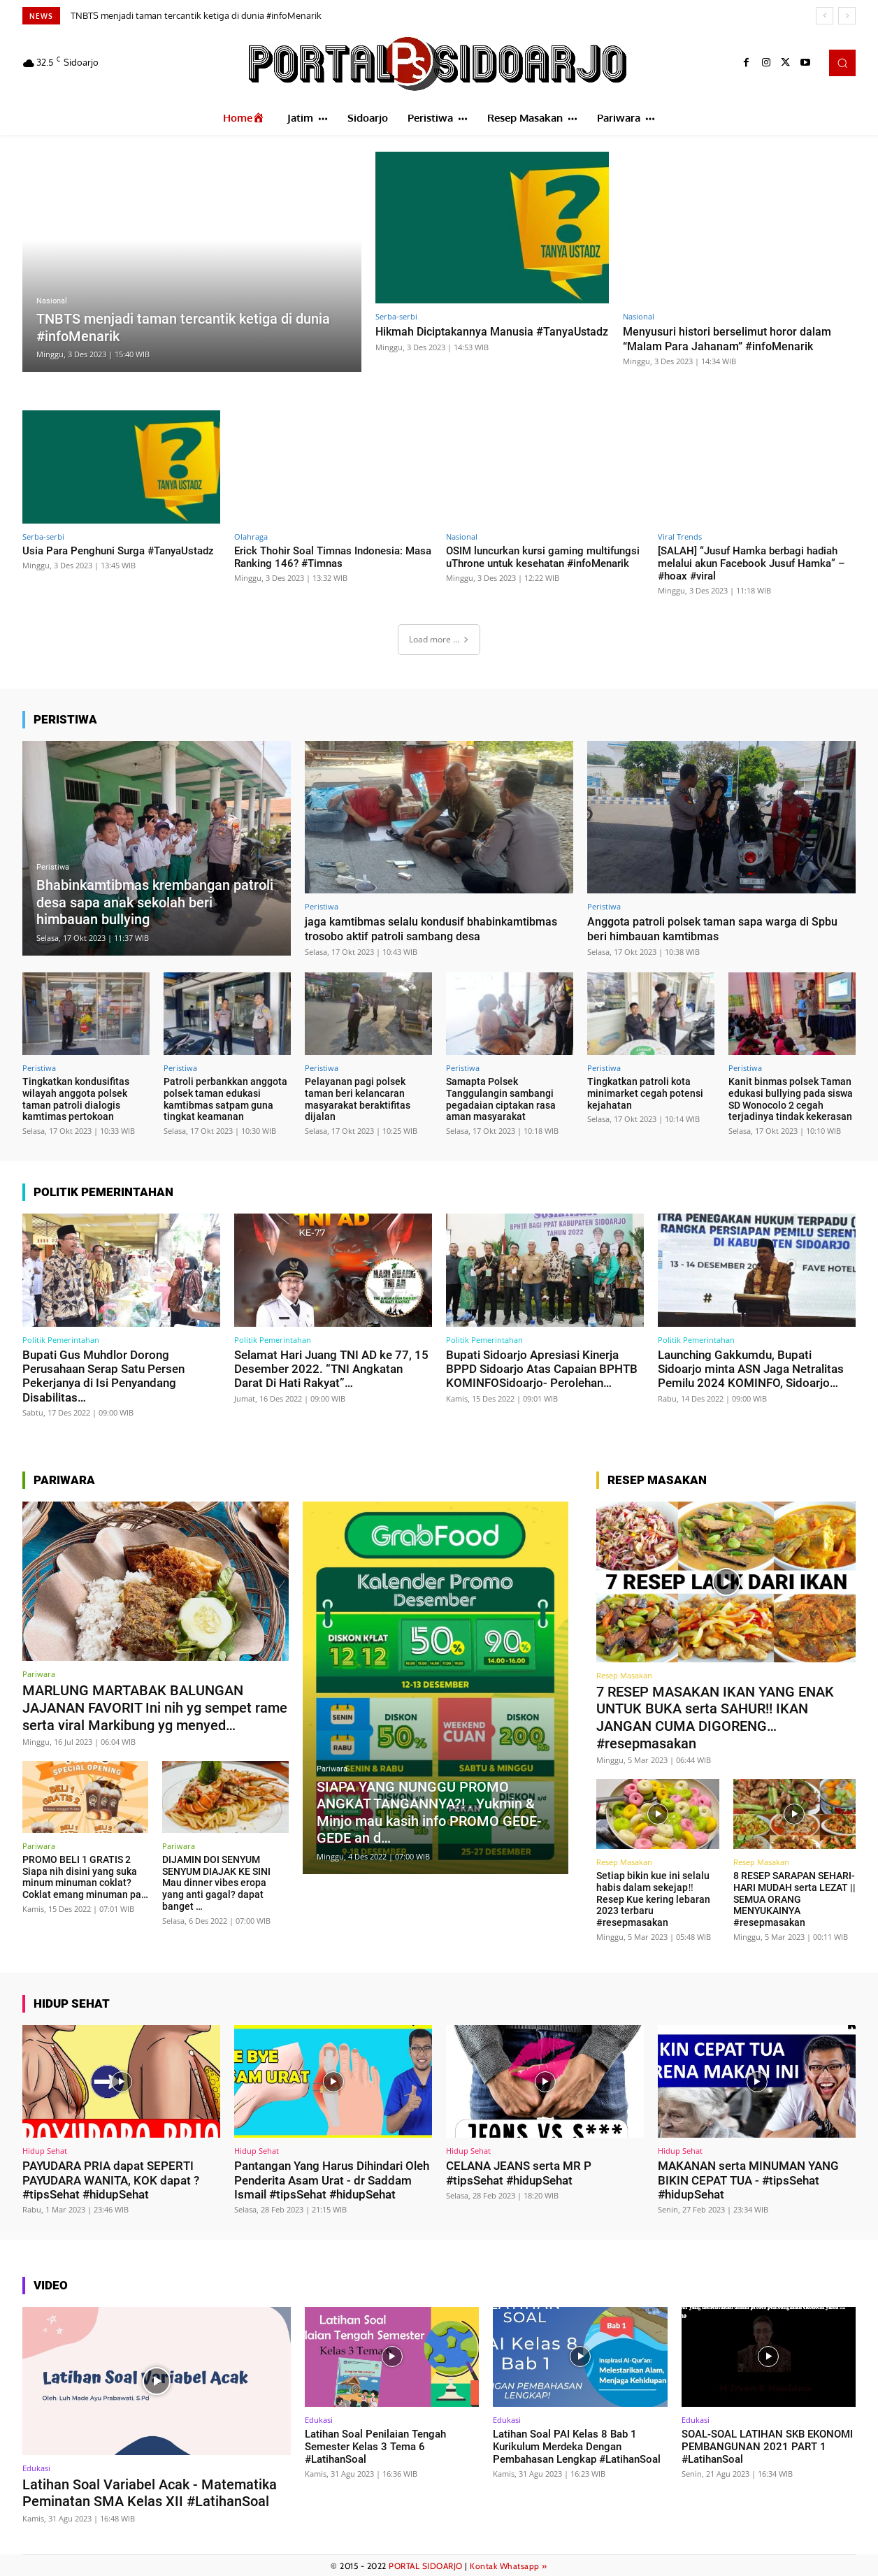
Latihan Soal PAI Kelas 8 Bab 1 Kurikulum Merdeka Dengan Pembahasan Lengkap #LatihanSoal (577, 2444)
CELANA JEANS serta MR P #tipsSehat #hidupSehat (518, 2171)
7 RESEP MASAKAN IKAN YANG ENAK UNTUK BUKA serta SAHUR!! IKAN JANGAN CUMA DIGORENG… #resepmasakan (715, 1716)
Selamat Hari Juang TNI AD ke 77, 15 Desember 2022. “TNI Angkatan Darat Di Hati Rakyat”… (331, 1369)
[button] (842, 63)
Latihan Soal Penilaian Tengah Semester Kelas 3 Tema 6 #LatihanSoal (375, 2444)
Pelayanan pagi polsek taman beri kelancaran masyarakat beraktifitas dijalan (357, 1099)
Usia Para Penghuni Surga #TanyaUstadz (118, 551)
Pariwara (38, 1674)
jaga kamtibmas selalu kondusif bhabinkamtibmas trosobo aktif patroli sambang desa (438, 928)
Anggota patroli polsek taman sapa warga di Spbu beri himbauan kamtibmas (719, 928)
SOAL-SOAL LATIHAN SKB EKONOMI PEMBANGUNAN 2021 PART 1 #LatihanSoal (767, 2444)
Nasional (51, 301)
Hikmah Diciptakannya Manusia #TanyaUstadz (457, 338)
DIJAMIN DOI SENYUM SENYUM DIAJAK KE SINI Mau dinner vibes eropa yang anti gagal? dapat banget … (216, 1881)
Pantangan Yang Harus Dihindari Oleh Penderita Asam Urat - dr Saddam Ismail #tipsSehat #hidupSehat (331, 2178)
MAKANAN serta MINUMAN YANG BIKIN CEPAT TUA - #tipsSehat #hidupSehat (748, 2178)
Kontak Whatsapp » (508, 2563)
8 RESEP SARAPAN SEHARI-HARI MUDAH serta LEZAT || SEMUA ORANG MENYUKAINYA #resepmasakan (794, 1898)
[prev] (824, 15)
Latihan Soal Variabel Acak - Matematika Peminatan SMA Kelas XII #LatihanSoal (149, 2490)
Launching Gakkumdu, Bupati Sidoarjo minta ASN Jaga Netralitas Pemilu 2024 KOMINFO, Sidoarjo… (751, 1369)
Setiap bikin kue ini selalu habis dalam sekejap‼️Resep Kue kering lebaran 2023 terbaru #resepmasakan (653, 1898)
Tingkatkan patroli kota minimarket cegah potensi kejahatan (645, 1093)
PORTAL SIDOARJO (426, 2563)
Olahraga (251, 536)
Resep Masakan (624, 1675)
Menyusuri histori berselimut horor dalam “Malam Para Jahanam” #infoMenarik (731, 338)
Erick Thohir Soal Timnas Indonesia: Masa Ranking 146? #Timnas (332, 557)
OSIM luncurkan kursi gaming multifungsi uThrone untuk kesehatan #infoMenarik (543, 557)
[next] (847, 15)
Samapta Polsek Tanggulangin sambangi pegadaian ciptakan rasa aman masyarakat (501, 1099)
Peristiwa (52, 868)
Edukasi (36, 2466)
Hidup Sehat (44, 2149)
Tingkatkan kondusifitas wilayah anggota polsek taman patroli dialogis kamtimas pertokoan (75, 1099)
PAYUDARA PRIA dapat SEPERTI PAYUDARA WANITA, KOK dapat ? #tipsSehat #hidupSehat (110, 2178)
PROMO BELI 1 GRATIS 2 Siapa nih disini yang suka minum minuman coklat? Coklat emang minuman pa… (85, 1875)
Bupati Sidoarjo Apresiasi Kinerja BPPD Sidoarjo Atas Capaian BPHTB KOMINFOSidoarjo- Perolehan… (542, 1369)
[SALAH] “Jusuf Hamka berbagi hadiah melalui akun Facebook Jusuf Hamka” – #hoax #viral (751, 563)
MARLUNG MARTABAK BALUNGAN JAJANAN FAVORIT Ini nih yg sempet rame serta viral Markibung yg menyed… (154, 1707)
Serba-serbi (396, 316)
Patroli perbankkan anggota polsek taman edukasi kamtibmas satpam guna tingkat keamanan (225, 1099)
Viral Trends (680, 536)
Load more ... (439, 639)
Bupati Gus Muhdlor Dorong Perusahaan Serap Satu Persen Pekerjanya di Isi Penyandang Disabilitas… (103, 1376)
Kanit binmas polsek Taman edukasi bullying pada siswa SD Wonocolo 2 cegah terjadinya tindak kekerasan (790, 1099)
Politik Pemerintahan (60, 1340)
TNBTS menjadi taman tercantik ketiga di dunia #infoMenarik (196, 15)
